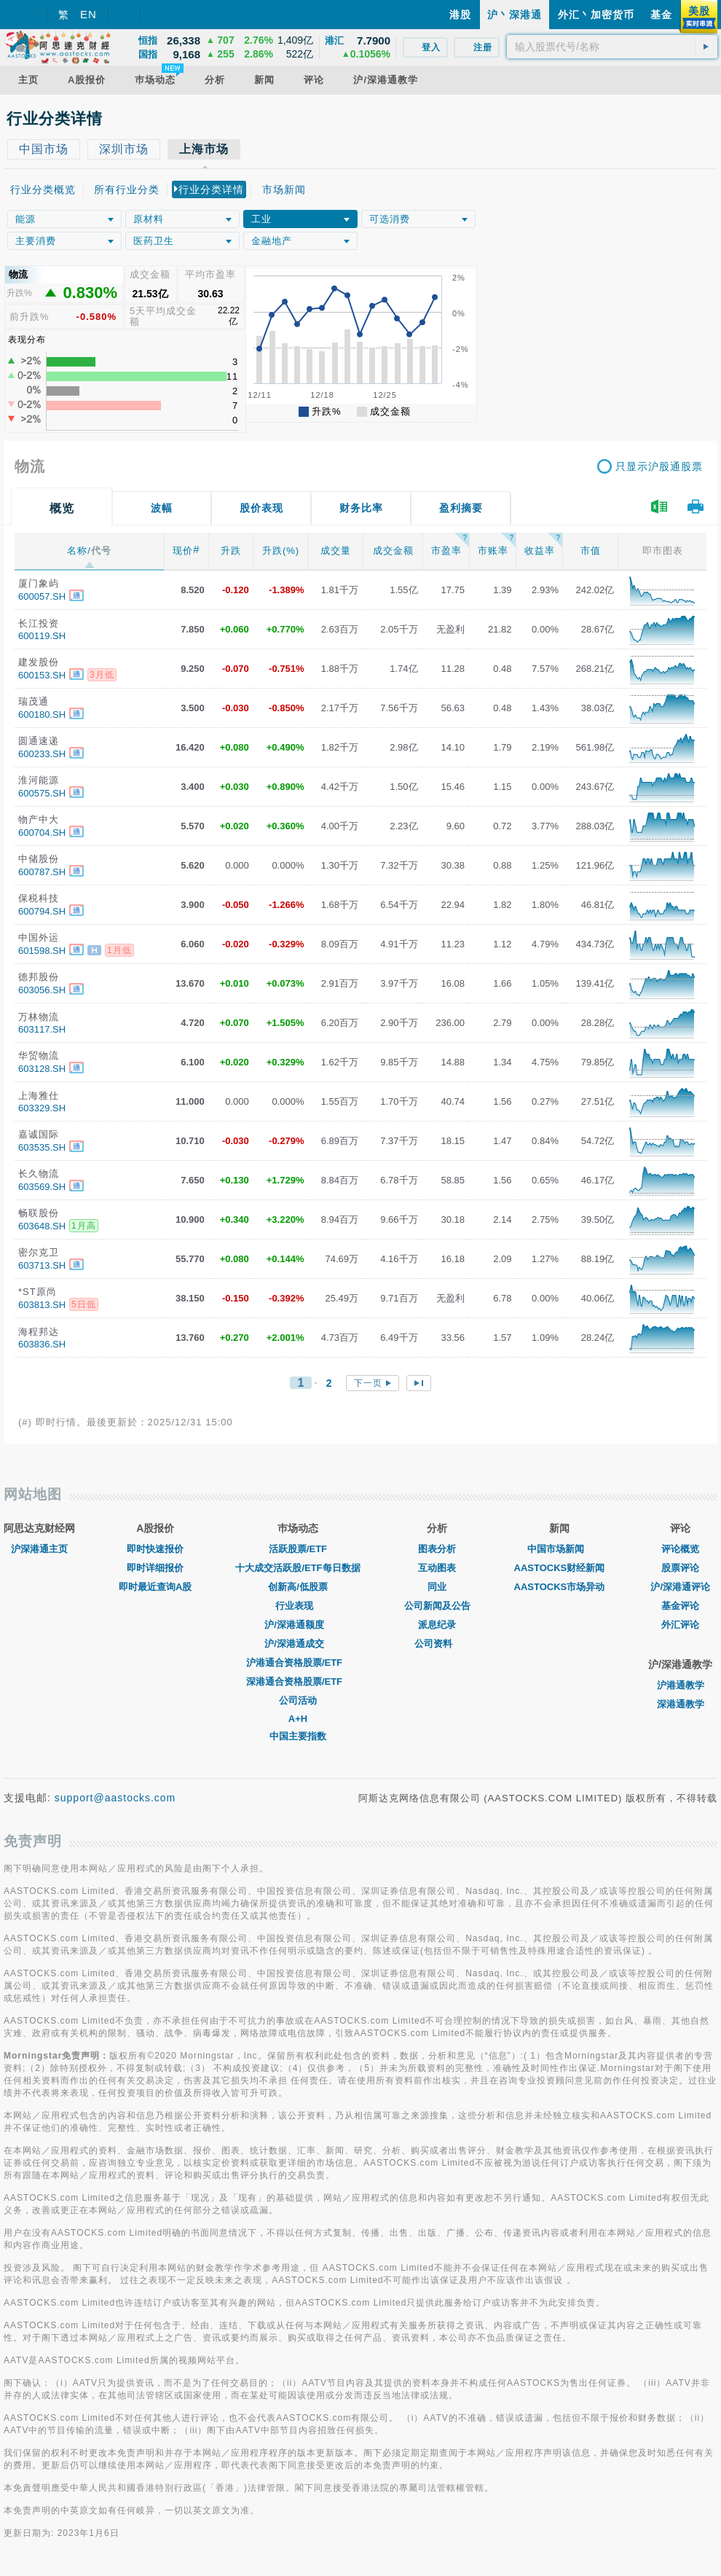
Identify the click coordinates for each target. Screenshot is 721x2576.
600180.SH (42, 714)
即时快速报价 (155, 1548)
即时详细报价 (155, 1567)
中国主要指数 (297, 1736)
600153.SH (42, 675)
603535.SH (42, 1147)
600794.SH (42, 911)
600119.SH (42, 635)
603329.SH (42, 1108)
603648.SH (42, 1226)
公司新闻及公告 (437, 1605)
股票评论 (680, 1567)
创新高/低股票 (298, 1586)
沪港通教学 (680, 1685)
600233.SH (42, 753)
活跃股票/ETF (298, 1548)
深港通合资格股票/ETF (298, 1681)
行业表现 (297, 1605)
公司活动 (298, 1700)
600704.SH (42, 832)
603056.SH (42, 989)
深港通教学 (680, 1704)
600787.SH (42, 871)
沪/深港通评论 (680, 1586)
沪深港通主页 (39, 1548)
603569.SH (42, 1186)
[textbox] (612, 46)
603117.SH (42, 1029)
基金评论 (680, 1605)
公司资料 (437, 1643)
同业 (437, 1586)
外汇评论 (680, 1624)
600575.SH (42, 793)
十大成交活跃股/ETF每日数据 (297, 1567)
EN (88, 14)
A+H (297, 1718)
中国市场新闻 (559, 1548)
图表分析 (437, 1548)
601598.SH (42, 950)
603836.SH (42, 1344)
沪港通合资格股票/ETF (298, 1662)
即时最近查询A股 (155, 1586)
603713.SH (42, 1265)
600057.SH (42, 596)
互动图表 (437, 1567)
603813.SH (42, 1304)
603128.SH (42, 1068)
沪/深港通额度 (297, 1624)
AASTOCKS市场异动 (559, 1586)
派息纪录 (437, 1624)
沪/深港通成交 (297, 1643)
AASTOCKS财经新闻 (559, 1567)
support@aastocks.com (115, 1798)
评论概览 (680, 1548)
